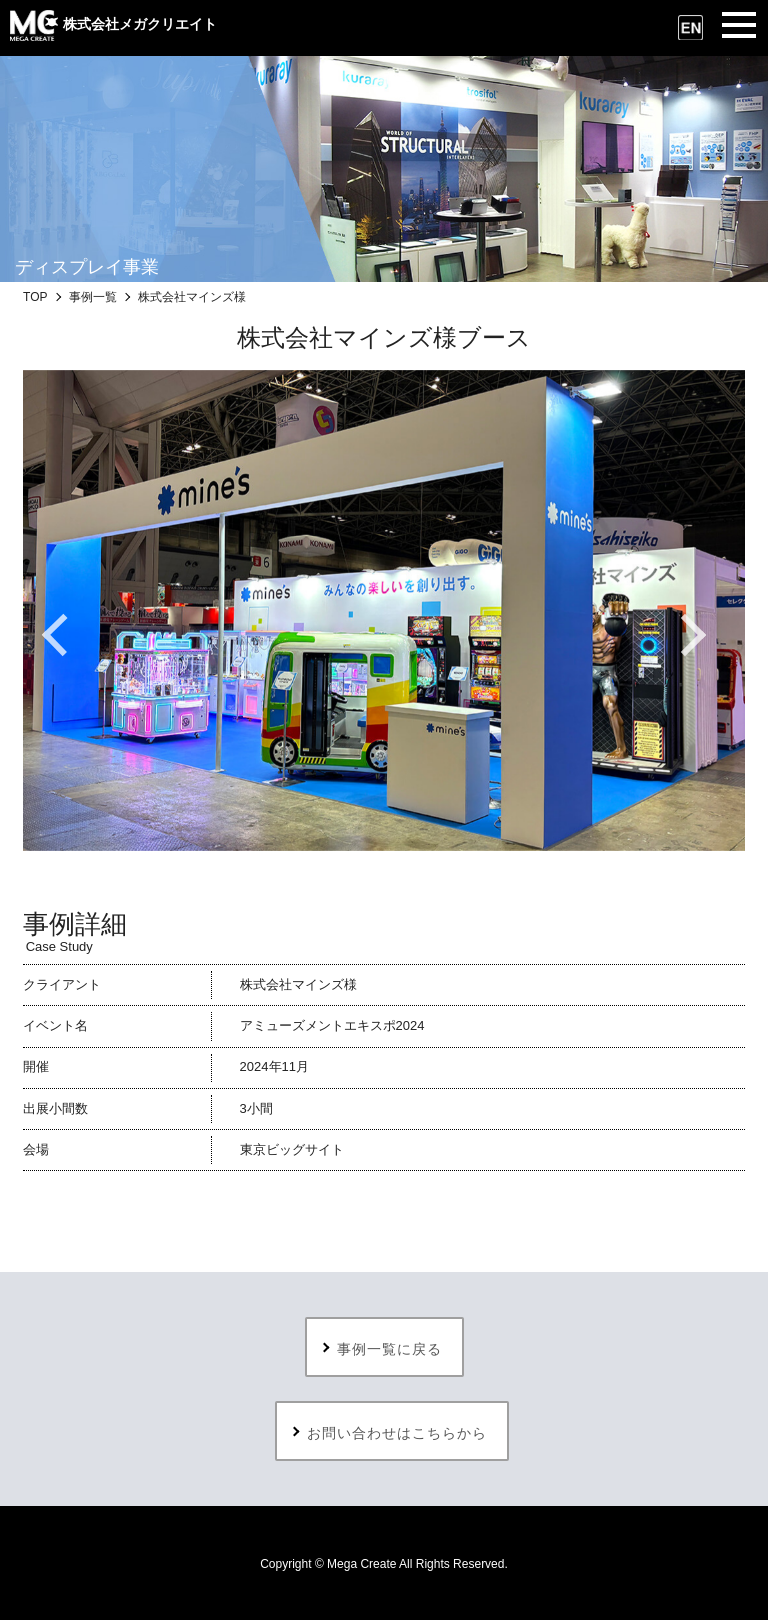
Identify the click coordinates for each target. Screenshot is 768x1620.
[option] (384, 610)
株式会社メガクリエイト (113, 24)
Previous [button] (73, 635)
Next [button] (695, 635)
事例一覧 (93, 297)
